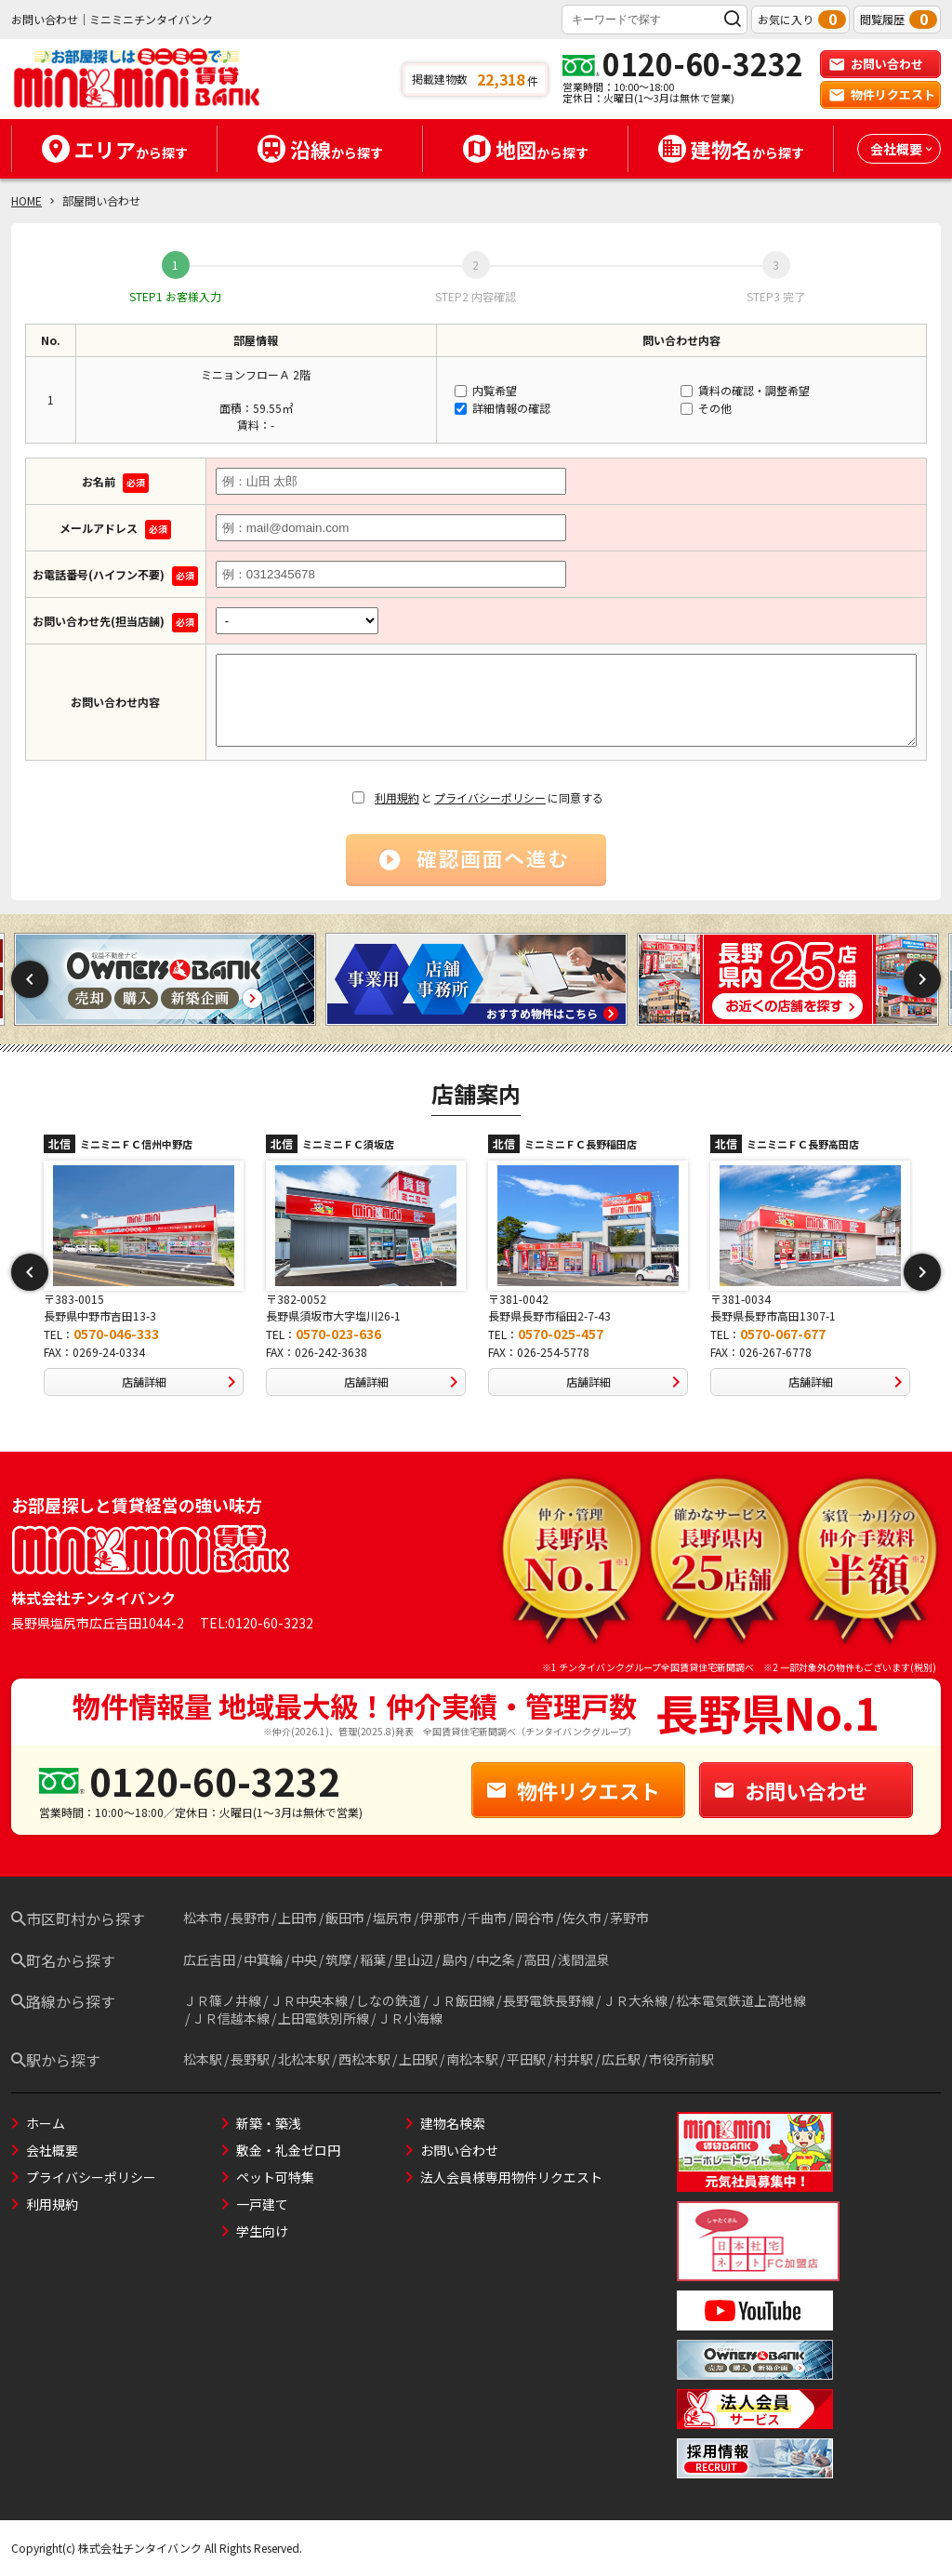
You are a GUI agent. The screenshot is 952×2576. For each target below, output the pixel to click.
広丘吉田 (209, 1959)
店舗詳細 (183, 1382)
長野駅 (250, 2059)
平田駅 (526, 2059)
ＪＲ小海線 (410, 2018)
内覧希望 (486, 390)
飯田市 (344, 1917)
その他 (706, 408)
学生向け (262, 2230)
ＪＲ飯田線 (462, 2000)
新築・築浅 (268, 2123)
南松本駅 (472, 2059)
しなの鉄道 (388, 2000)
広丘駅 (621, 2059)
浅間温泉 (584, 1959)
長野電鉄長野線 (548, 2000)
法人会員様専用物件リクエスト (511, 2177)
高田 (536, 1959)
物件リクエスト (881, 94)
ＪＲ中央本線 (309, 2000)
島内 (455, 1959)
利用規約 (397, 797)
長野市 (250, 1917)
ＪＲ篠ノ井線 (222, 2000)
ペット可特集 (275, 2177)
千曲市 (487, 1917)
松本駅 (202, 2059)
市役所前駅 (681, 2059)
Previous (29, 979)
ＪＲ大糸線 (635, 2000)
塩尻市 (392, 1917)
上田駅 (418, 2059)
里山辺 (413, 1959)
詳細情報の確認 (502, 408)
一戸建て (262, 2204)
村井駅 (573, 2059)
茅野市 (629, 1917)
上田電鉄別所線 (323, 2018)
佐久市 (582, 1917)
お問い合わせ (875, 64)
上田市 (297, 1917)
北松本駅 (304, 2059)
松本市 (202, 1917)
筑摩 (338, 1959)
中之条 (495, 1959)
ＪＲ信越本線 (231, 2018)
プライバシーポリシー (490, 797)
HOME (26, 200)
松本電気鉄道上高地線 (741, 2000)
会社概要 (52, 2150)
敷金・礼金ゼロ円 (288, 2150)
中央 (304, 1959)
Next (922, 979)
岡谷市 (534, 1917)
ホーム (45, 2123)
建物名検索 (452, 2123)
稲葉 (373, 1959)
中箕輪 (263, 1959)
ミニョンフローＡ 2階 (256, 374)
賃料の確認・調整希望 (745, 390)
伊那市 (439, 1917)
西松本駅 (364, 2059)
